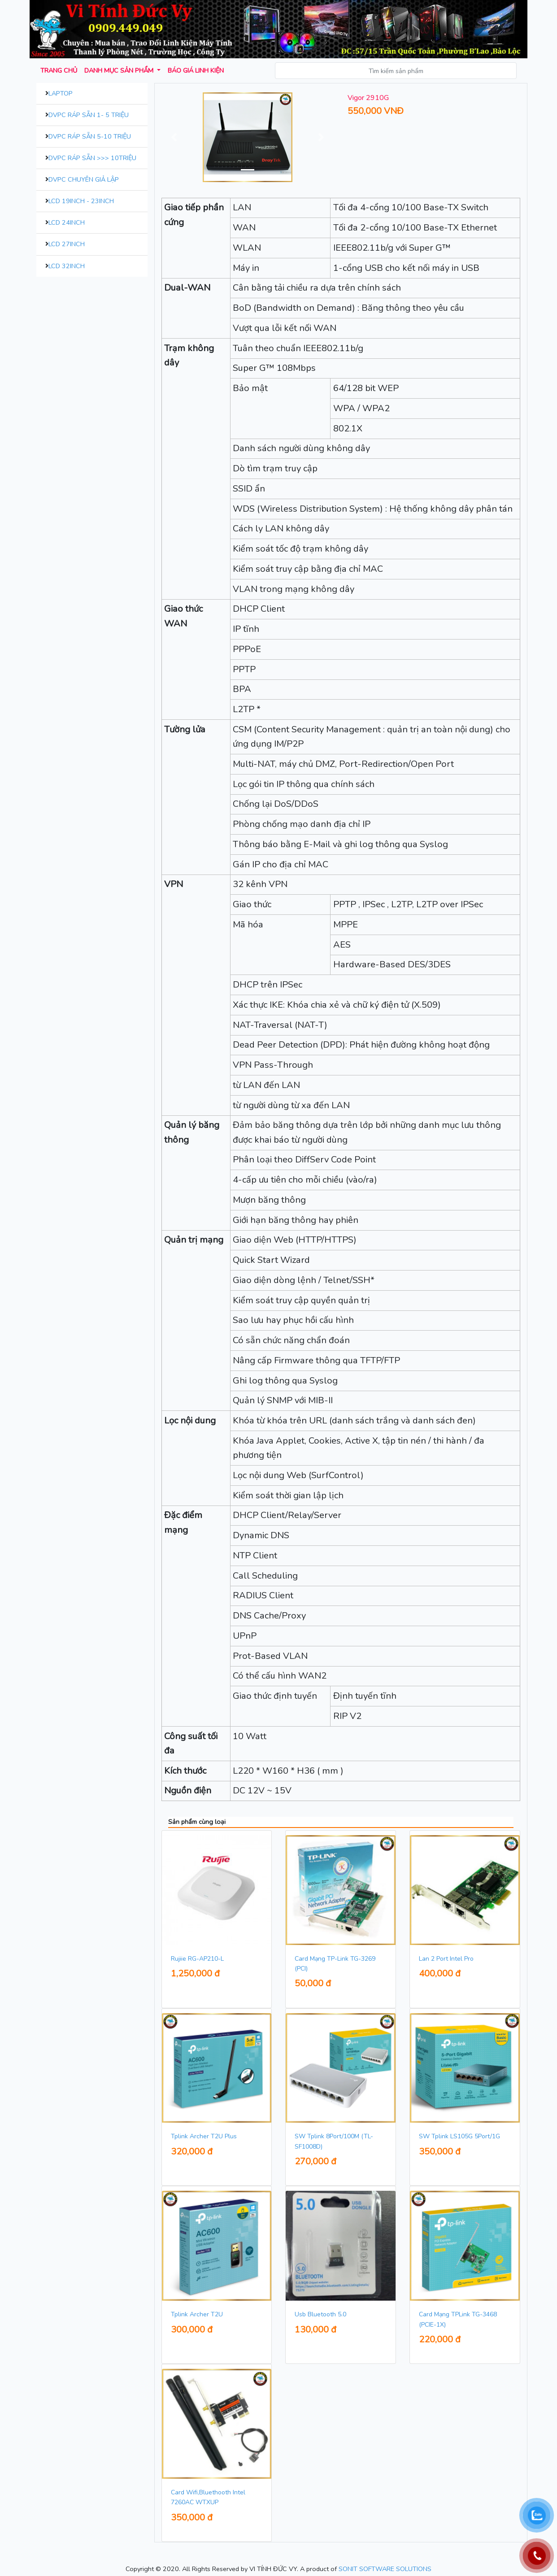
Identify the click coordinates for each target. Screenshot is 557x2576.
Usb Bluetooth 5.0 (320, 2314)
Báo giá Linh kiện (196, 70)
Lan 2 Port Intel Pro (446, 1958)
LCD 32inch (66, 265)
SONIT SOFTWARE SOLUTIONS (385, 2568)
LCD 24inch (66, 222)
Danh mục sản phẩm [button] (119, 70)
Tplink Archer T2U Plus (204, 2136)
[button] (174, 137)
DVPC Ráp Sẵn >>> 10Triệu (92, 157)
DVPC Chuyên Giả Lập (83, 179)
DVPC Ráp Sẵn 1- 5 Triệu (88, 114)
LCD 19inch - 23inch (81, 200)
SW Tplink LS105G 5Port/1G (459, 2136)
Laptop (60, 93)
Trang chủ (58, 70)
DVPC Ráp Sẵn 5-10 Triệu (89, 136)
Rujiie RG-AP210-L (197, 1958)
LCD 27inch (66, 243)
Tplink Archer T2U (197, 2314)
